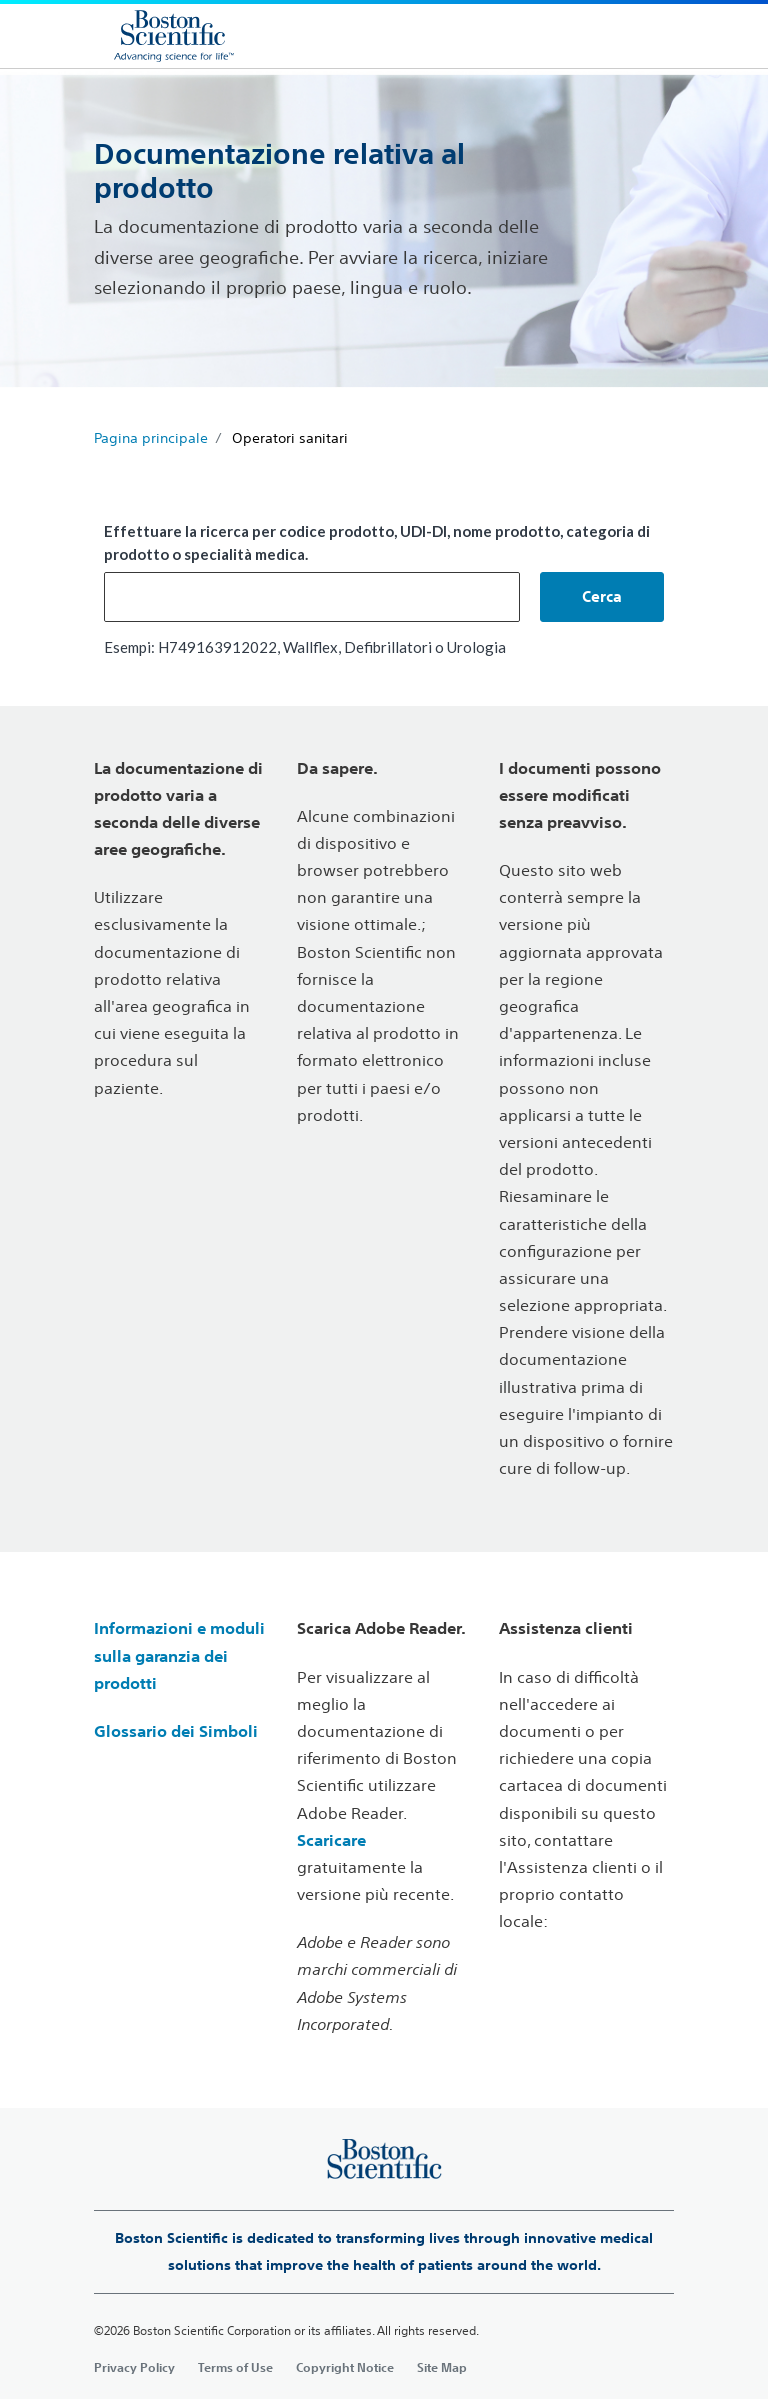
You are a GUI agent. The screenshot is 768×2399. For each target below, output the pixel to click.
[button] (602, 597)
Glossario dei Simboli (176, 1731)
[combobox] (312, 597)
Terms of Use (235, 2367)
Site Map (442, 2367)
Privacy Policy (134, 2367)
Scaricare (331, 1840)
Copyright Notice (345, 2367)
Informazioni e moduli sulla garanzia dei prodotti (179, 1655)
